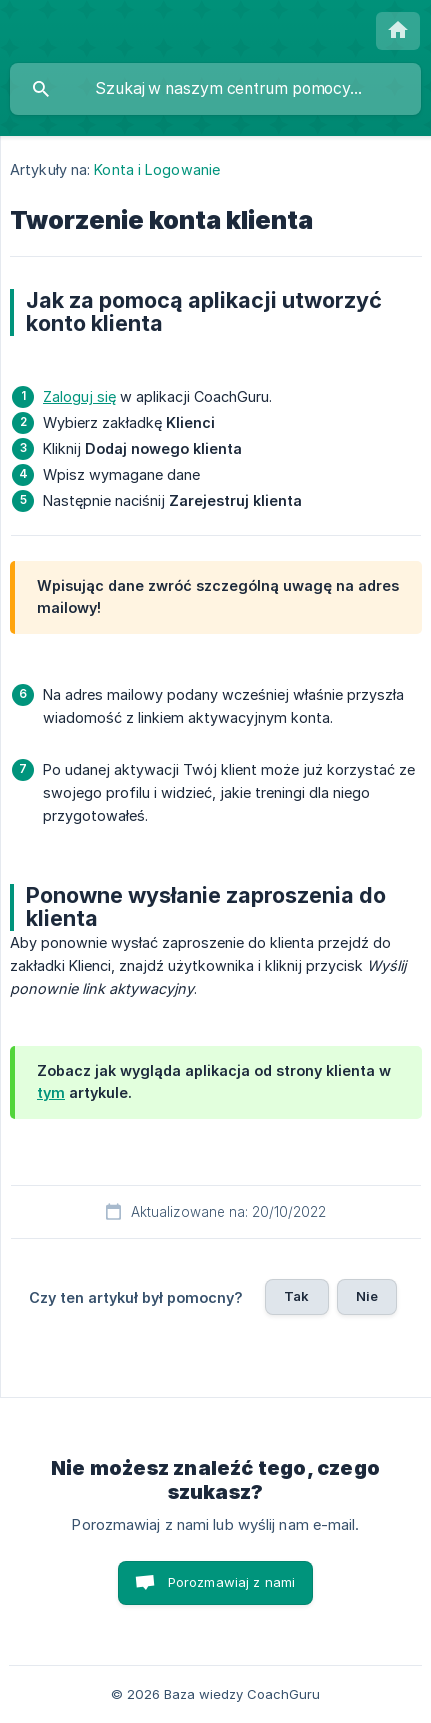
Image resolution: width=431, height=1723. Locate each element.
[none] (398, 31)
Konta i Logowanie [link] (157, 169)
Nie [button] (367, 1296)
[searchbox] (215, 89)
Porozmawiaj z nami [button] (232, 1582)
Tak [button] (296, 1296)
